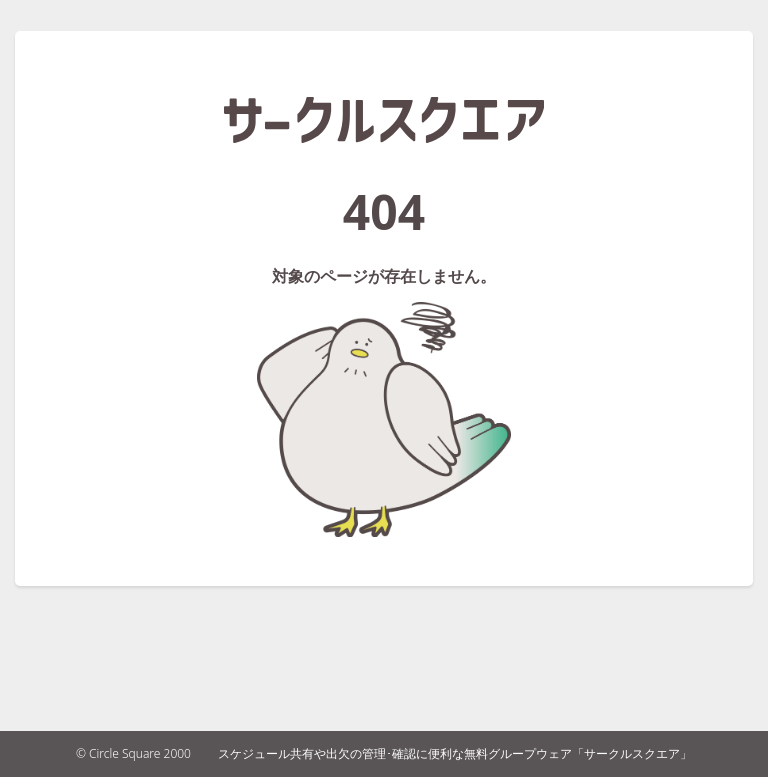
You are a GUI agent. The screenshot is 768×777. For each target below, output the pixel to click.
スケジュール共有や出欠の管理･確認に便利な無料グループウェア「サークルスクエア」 (455, 753)
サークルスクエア (384, 120)
